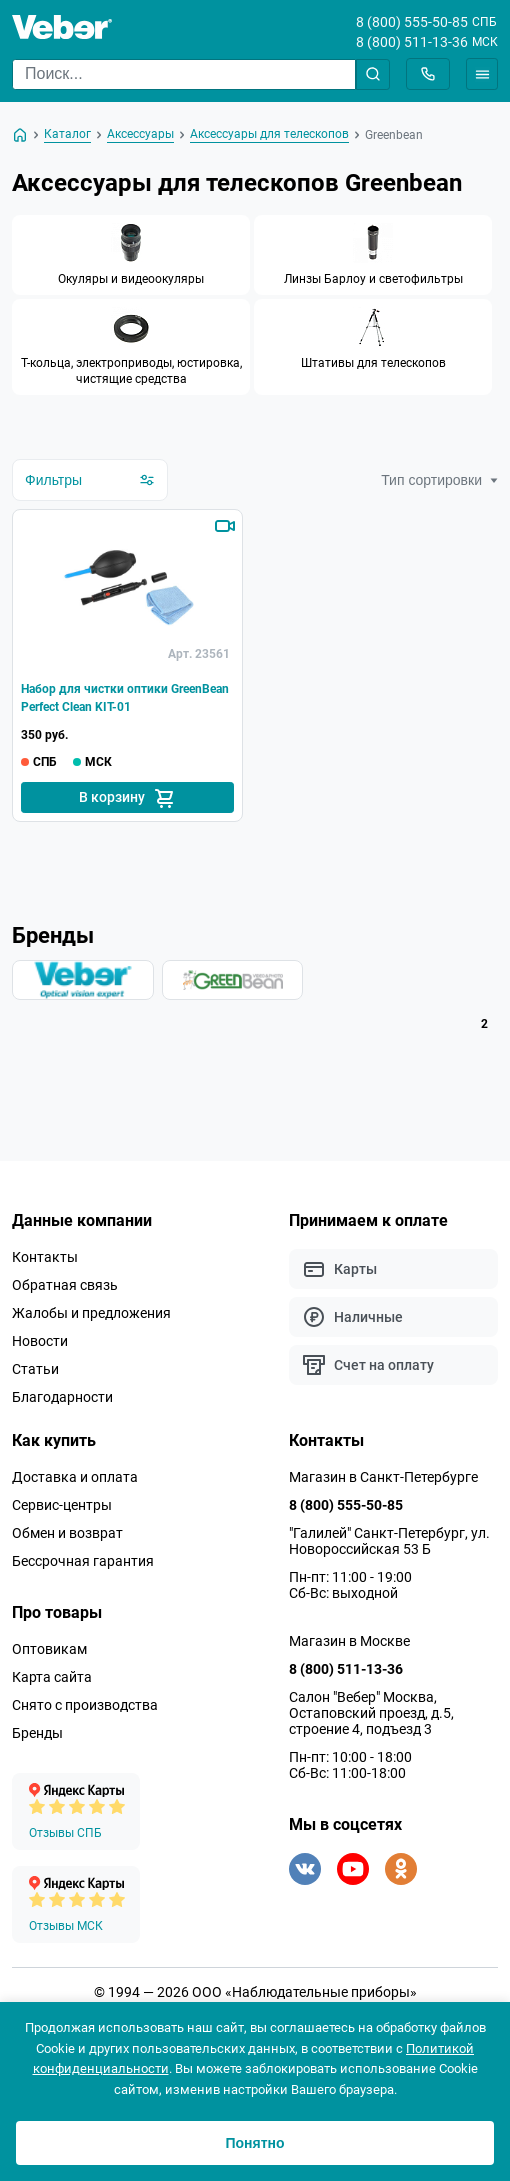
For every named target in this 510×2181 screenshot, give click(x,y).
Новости (40, 1341)
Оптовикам (49, 1649)
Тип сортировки (439, 480)
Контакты (45, 1257)
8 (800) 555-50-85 (412, 22)
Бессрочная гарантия (83, 1561)
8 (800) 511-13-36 (412, 42)
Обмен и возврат (67, 1533)
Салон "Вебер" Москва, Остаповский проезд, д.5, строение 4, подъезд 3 (371, 1713)
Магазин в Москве (349, 1641)
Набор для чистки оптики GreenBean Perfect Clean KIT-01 (125, 698)
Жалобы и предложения (91, 1313)
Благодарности (62, 1397)
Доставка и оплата (75, 1477)
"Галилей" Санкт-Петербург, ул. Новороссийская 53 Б (389, 1541)
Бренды (37, 1733)
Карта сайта (52, 1677)
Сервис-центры (62, 1505)
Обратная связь (65, 1285)
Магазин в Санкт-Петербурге (383, 1477)
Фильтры (90, 480)
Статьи (35, 1369)
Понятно (254, 2143)
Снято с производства (85, 1705)
